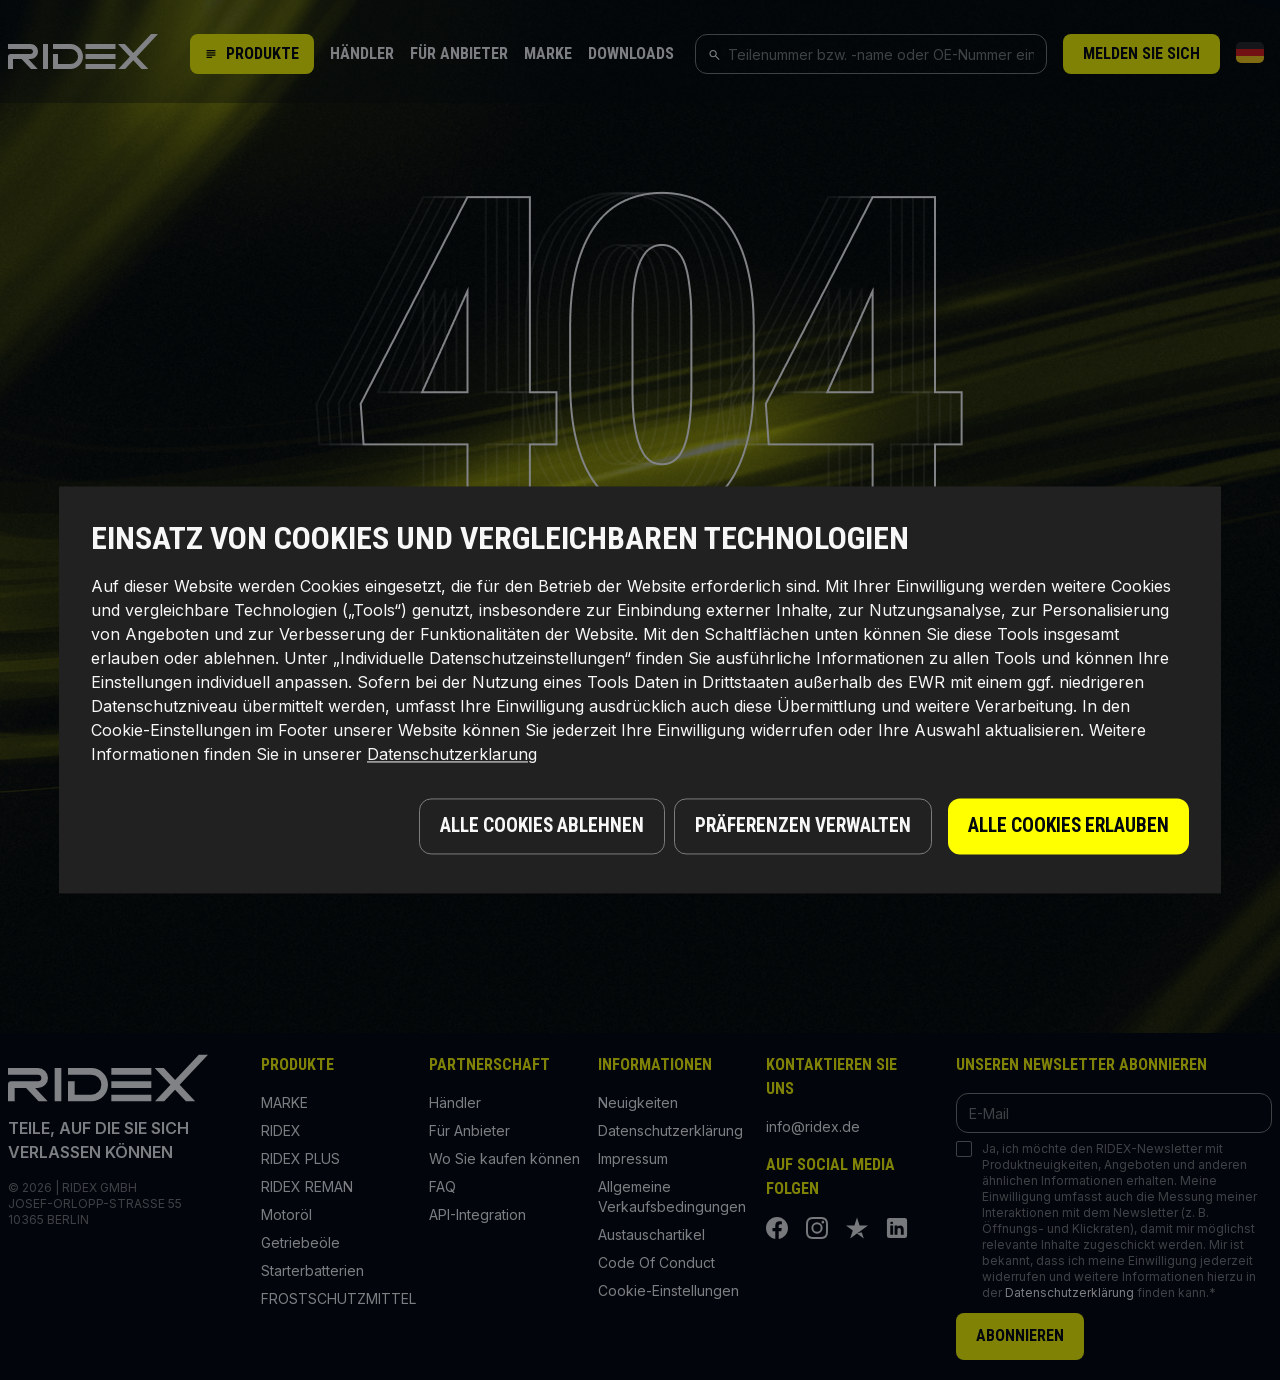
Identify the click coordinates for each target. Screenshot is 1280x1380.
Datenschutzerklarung (452, 758)
